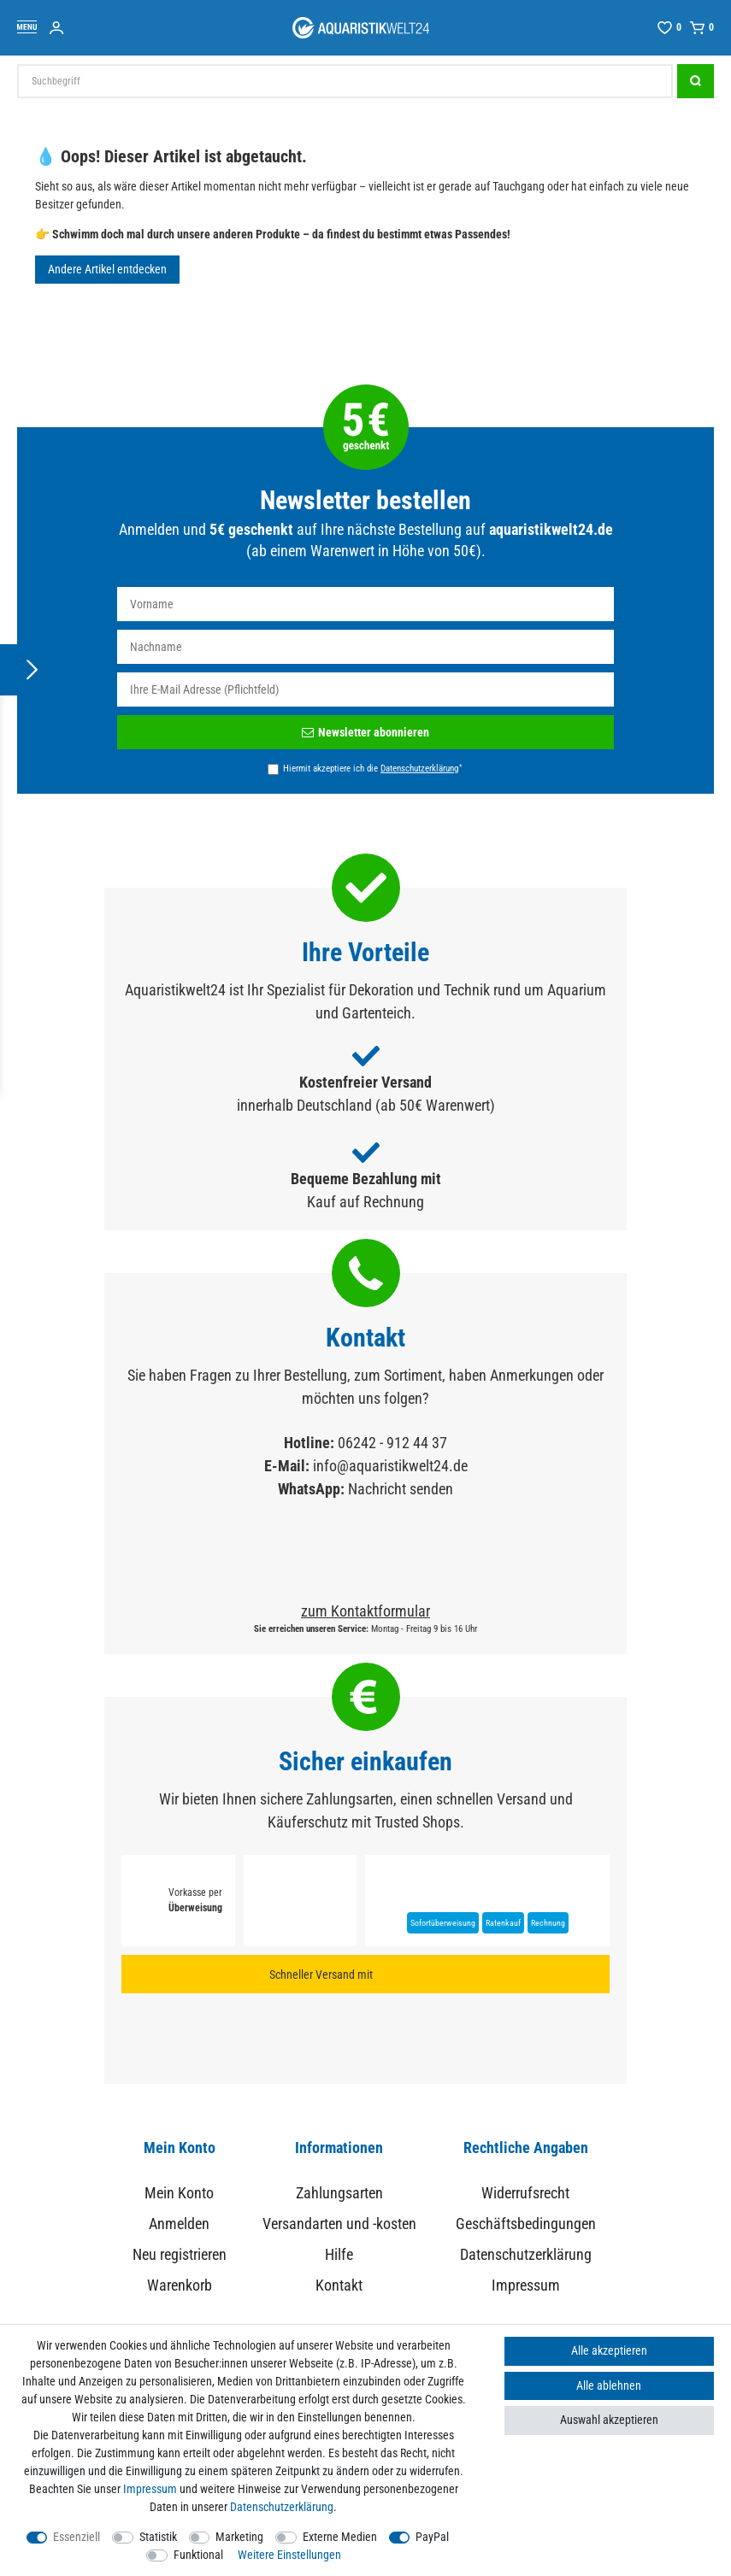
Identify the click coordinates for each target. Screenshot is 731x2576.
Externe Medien (340, 2537)
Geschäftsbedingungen (526, 2224)
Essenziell (76, 2537)
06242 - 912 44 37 (392, 1443)
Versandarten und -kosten (339, 2224)
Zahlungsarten (339, 2193)
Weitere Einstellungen (289, 2554)
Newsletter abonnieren (365, 732)
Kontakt (339, 2285)
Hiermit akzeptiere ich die (372, 768)
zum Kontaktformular (365, 1611)
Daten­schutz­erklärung (281, 2507)
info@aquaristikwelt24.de (390, 1466)
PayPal (432, 2537)
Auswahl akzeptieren (609, 2419)
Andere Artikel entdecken (107, 269)
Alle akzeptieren (609, 2350)
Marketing (239, 2537)
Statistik (158, 2537)
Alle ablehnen (608, 2385)
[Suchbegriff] (345, 81)
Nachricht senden (400, 1489)
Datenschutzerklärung (526, 2254)
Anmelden (179, 2224)
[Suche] (695, 81)
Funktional (198, 2554)
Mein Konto (179, 2193)
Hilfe (339, 2254)
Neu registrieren (180, 2254)
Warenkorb (179, 2285)
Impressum (526, 2285)
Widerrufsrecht (525, 2193)
